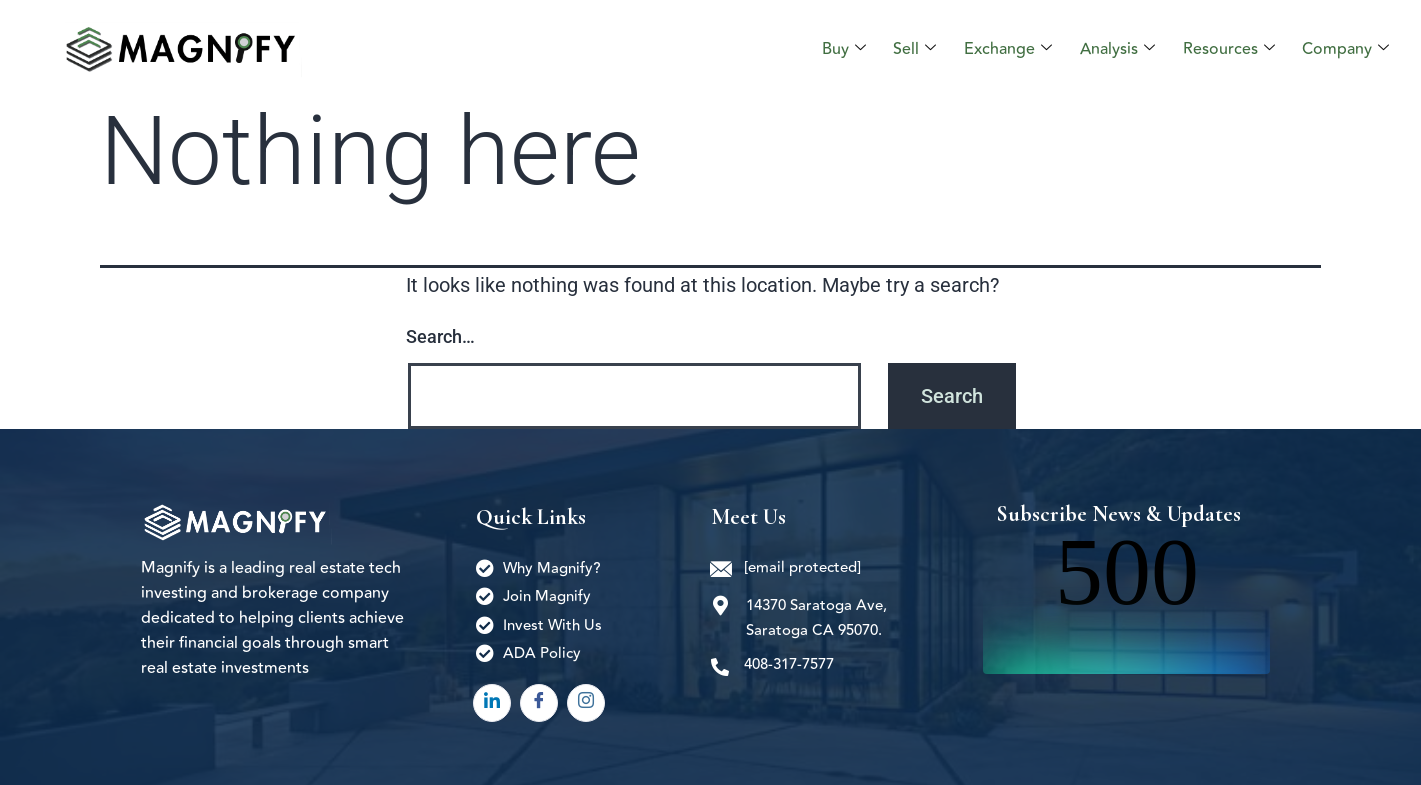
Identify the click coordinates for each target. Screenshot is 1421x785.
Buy (853, 49)
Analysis (1121, 49)
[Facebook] (539, 703)
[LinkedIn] (492, 703)
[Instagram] (586, 703)
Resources (1231, 49)
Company (1346, 49)
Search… (440, 336)
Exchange (1014, 49)
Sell (922, 49)
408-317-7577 (789, 664)
